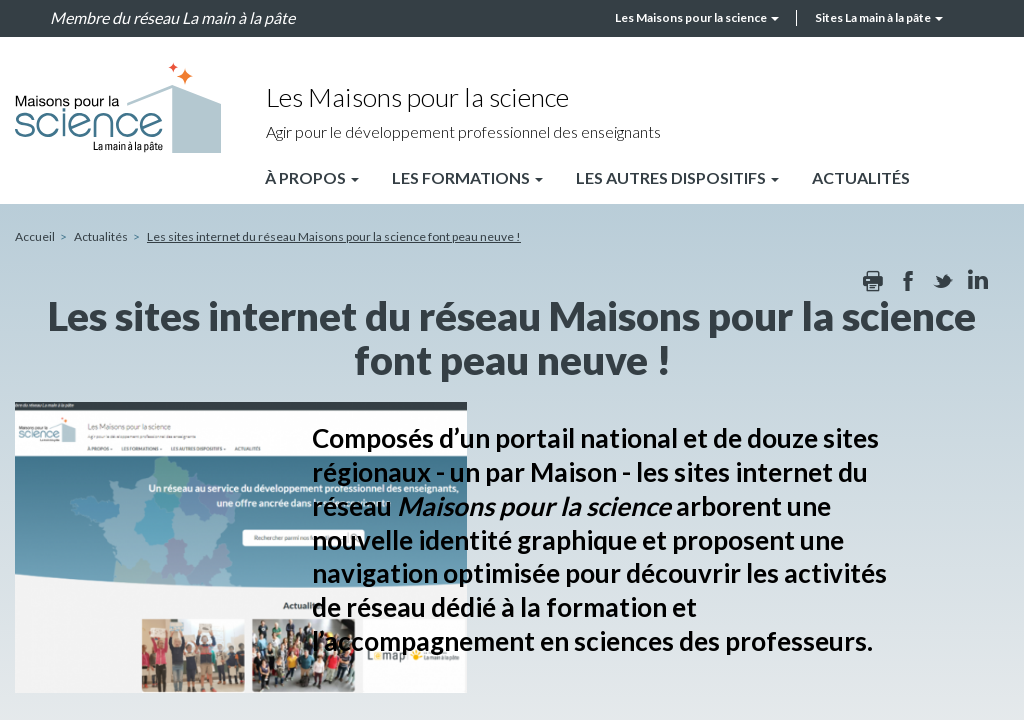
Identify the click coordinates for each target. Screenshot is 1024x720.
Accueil (35, 236)
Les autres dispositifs (677, 177)
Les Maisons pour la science (697, 17)
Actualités (861, 177)
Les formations (467, 177)
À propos (312, 177)
